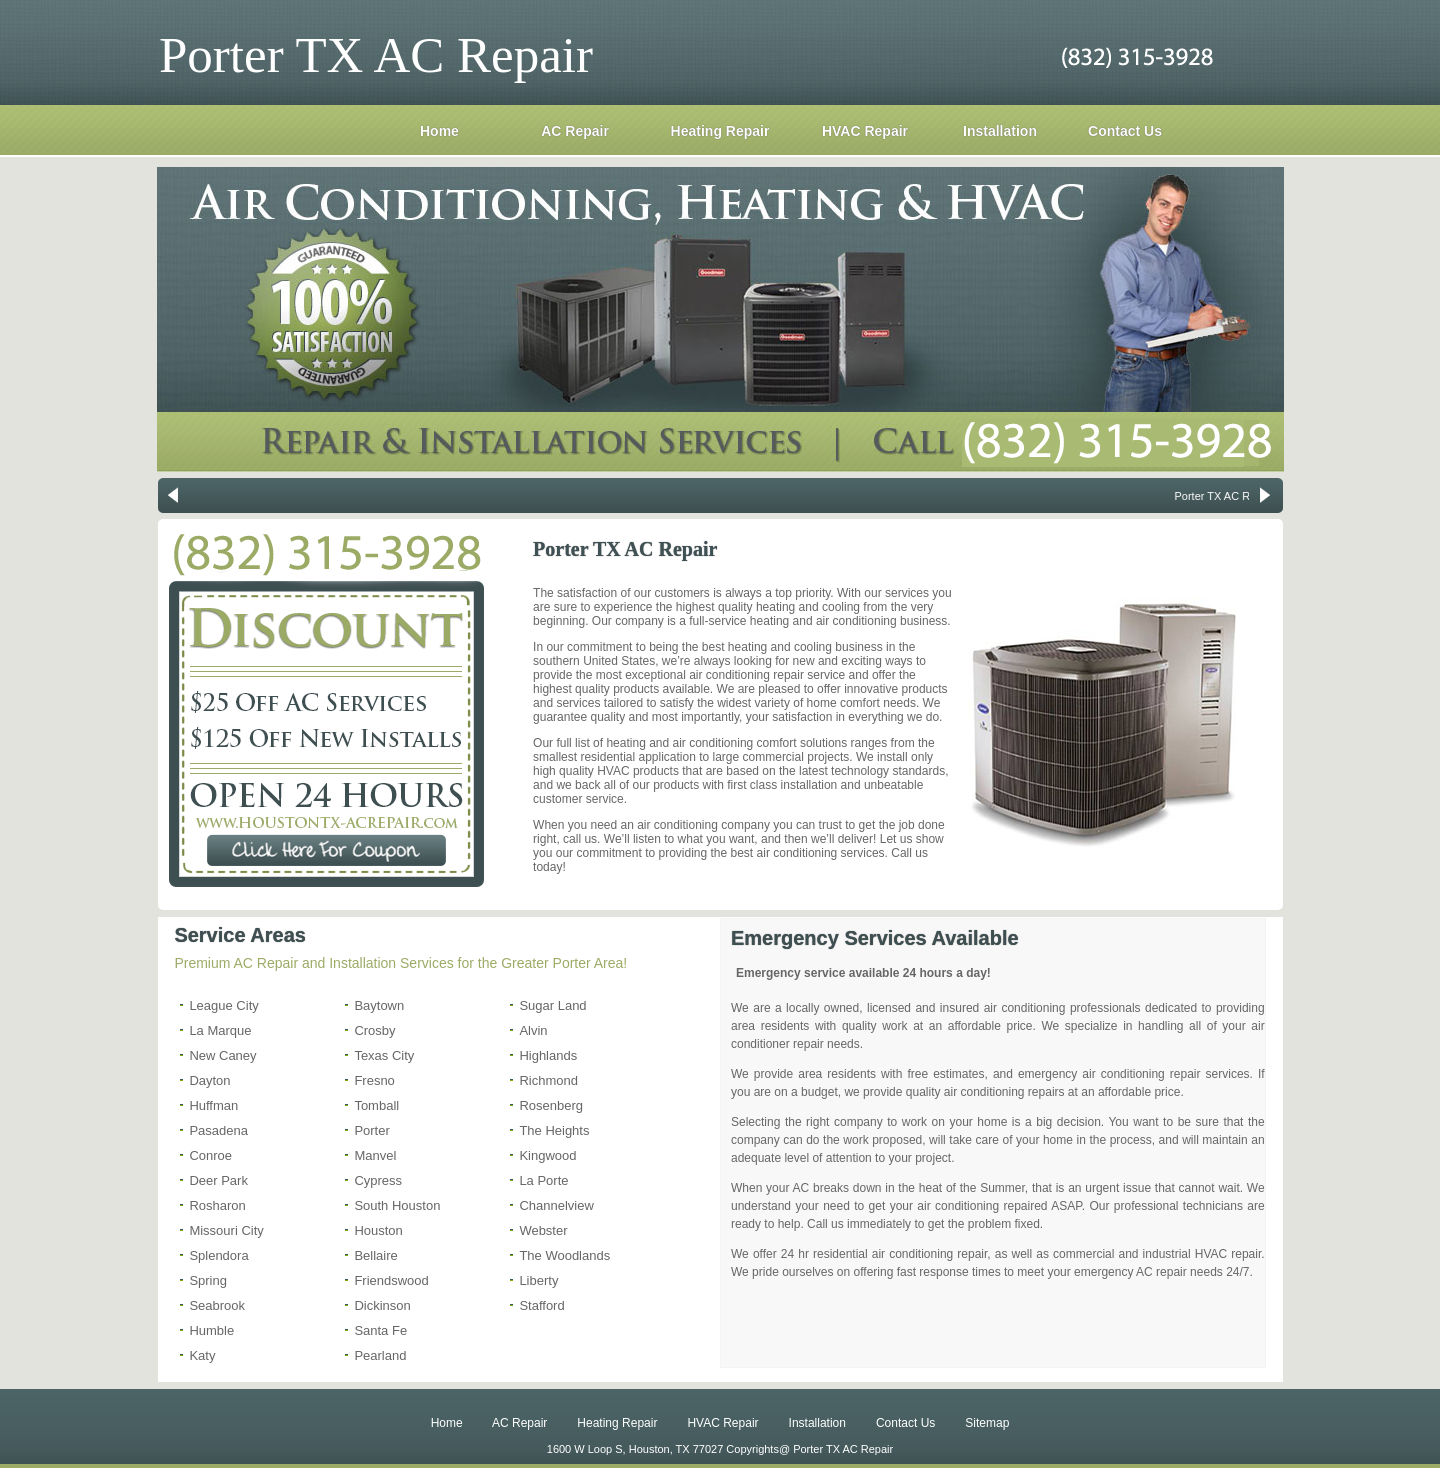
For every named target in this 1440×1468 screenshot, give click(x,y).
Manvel (375, 1155)
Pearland (380, 1355)
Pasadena (218, 1130)
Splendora (218, 1255)
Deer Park (218, 1180)
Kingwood (547, 1155)
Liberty (538, 1280)
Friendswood (391, 1280)
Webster (543, 1230)
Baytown (379, 1005)
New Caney (222, 1055)
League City (223, 1005)
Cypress (378, 1180)
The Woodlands (564, 1255)
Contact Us (1125, 131)
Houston (378, 1230)
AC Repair (575, 131)
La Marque (220, 1030)
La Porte (543, 1180)
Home (439, 131)
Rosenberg (551, 1105)
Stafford (541, 1305)
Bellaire (375, 1255)
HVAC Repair (865, 131)
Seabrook (217, 1305)
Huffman (213, 1105)
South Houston (397, 1205)
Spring (208, 1280)
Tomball (376, 1105)
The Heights (554, 1130)
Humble (211, 1330)
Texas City (384, 1055)
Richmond (548, 1080)
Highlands (548, 1055)
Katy (202, 1355)
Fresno (374, 1080)
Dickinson (382, 1305)
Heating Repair (720, 131)
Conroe (210, 1155)
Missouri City (226, 1230)
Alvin (533, 1030)
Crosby (374, 1030)
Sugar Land (552, 1005)
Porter (371, 1130)
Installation (1000, 131)
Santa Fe (380, 1330)
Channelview (556, 1205)
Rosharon (217, 1205)
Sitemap (987, 1423)
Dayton (209, 1080)
